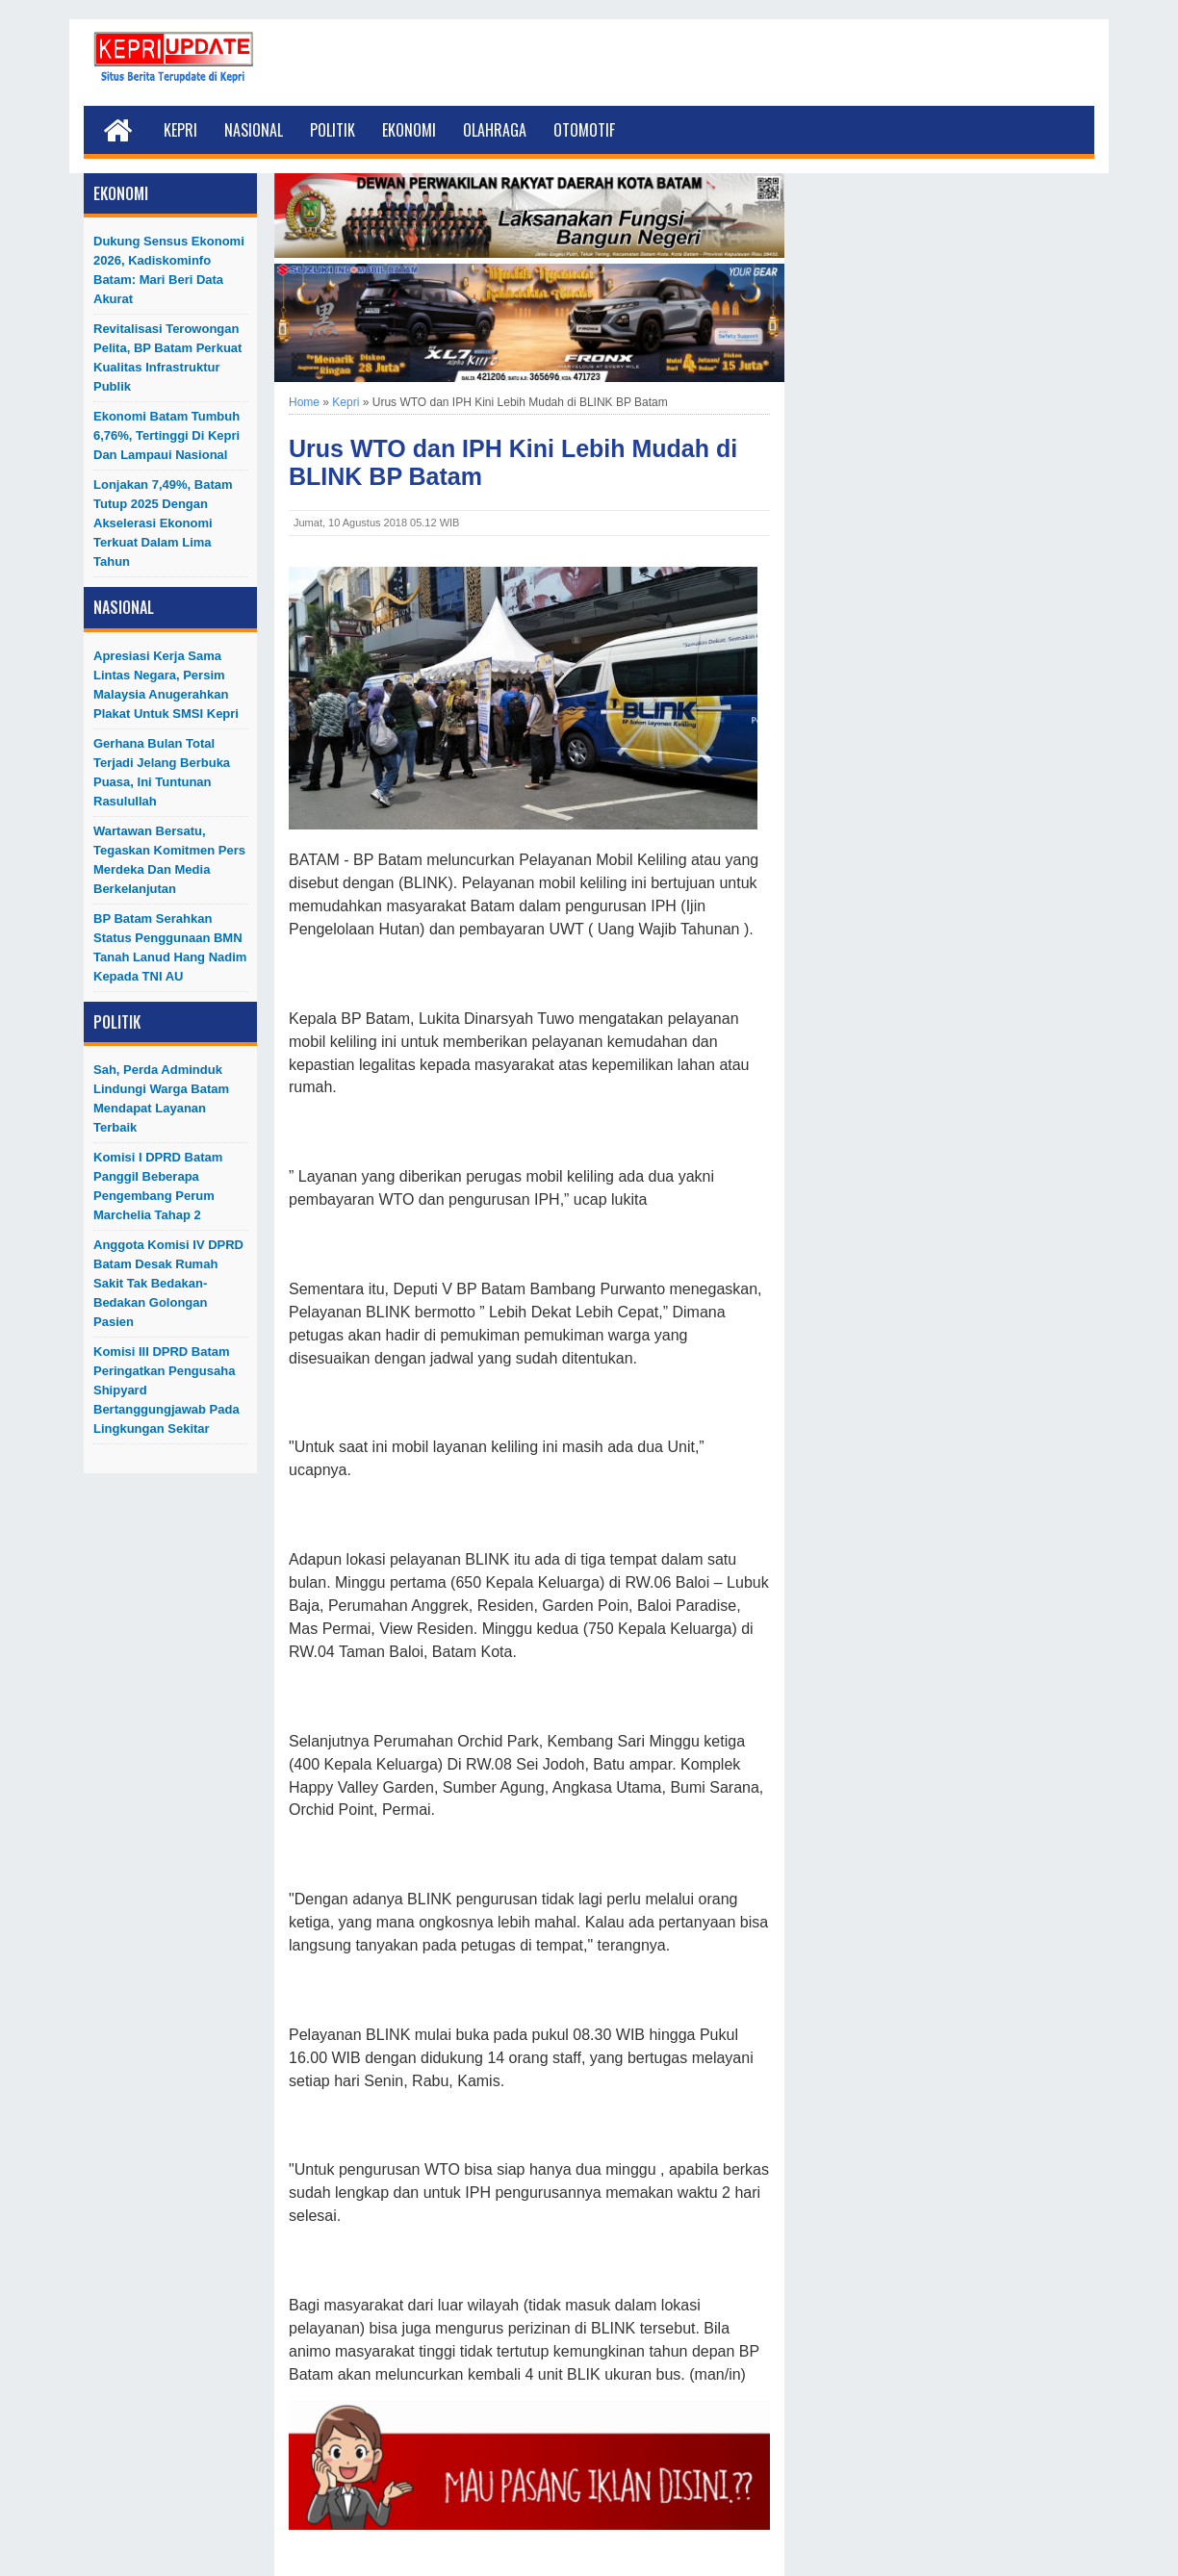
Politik (332, 129)
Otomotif (584, 129)
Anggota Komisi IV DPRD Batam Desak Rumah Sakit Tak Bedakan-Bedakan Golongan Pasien (168, 1283)
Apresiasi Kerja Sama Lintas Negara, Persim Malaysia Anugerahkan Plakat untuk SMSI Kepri (166, 685)
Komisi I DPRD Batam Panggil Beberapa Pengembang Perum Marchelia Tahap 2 (157, 1186)
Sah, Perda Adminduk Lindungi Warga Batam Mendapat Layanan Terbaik (161, 1098)
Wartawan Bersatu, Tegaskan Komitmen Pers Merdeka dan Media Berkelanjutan (169, 860)
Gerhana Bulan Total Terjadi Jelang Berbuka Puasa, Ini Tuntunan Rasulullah (161, 772)
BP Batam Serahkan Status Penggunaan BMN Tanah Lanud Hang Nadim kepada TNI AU (169, 947)
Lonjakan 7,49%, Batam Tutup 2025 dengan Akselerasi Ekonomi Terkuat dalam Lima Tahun (163, 523)
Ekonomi (409, 129)
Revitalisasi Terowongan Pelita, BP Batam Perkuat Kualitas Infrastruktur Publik (167, 357)
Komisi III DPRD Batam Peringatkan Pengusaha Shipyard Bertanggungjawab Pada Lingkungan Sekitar (166, 1390)
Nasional (253, 129)
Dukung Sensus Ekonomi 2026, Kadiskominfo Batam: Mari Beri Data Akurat (168, 270)
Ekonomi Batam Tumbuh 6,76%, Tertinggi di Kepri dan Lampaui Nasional (166, 435)
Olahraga (494, 129)
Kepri (180, 129)
